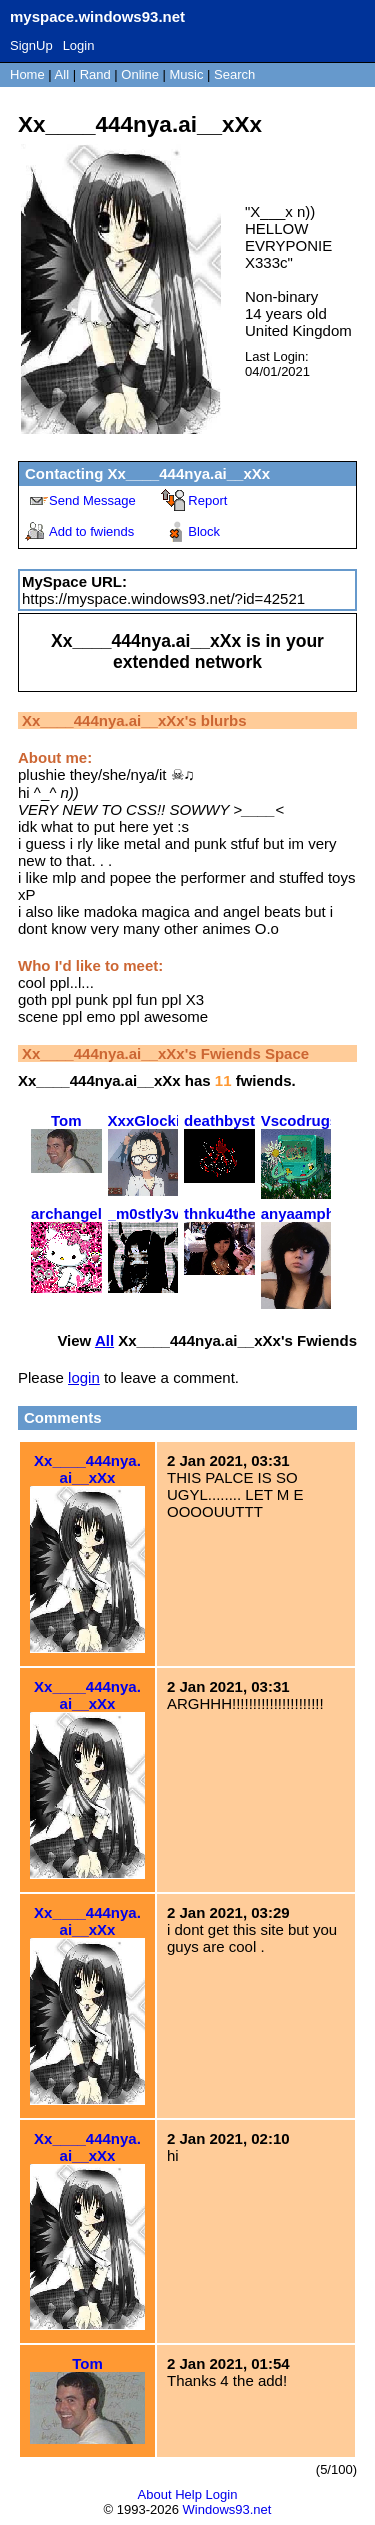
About (155, 2494)
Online (140, 74)
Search (234, 74)
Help (188, 2494)
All (64, 74)
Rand (95, 74)
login (84, 1377)
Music (187, 74)
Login (79, 45)
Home (27, 74)
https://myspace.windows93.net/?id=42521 (163, 598)
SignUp (31, 45)
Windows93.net (227, 2509)
